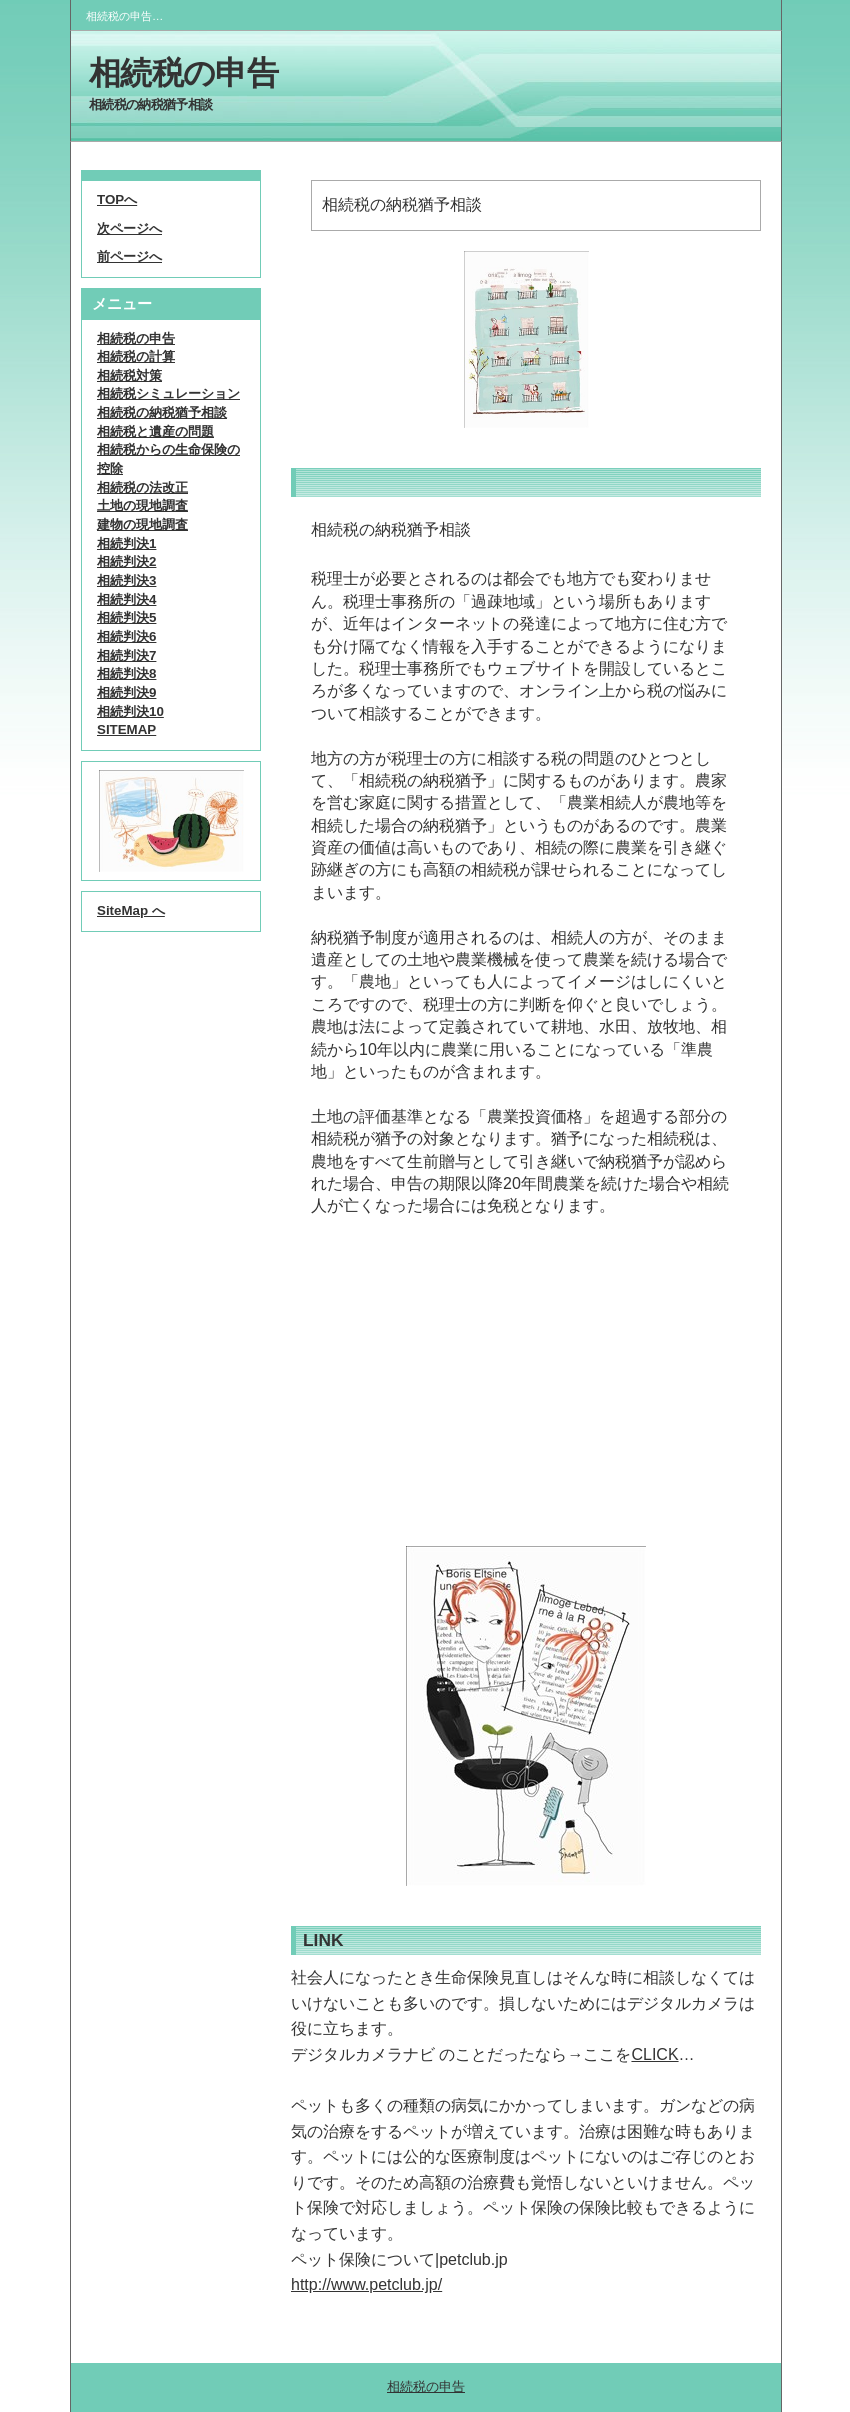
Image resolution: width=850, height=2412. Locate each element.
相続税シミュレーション (168, 393)
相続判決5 (126, 617)
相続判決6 (126, 636)
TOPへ (117, 199)
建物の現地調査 (142, 524)
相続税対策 (129, 375)
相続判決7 (126, 655)
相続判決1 (126, 543)
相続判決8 (126, 673)
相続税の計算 (136, 356)
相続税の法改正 (142, 487)
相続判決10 (130, 711)
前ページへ (129, 256)
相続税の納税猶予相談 (162, 412)
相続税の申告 (183, 73)
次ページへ (129, 228)
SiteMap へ (131, 910)
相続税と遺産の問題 (155, 431)
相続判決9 (126, 692)
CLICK (654, 2054)
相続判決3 (126, 580)
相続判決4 (126, 599)
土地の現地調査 (142, 505)
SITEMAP (126, 729)
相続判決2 (126, 561)
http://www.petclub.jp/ (366, 2284)
